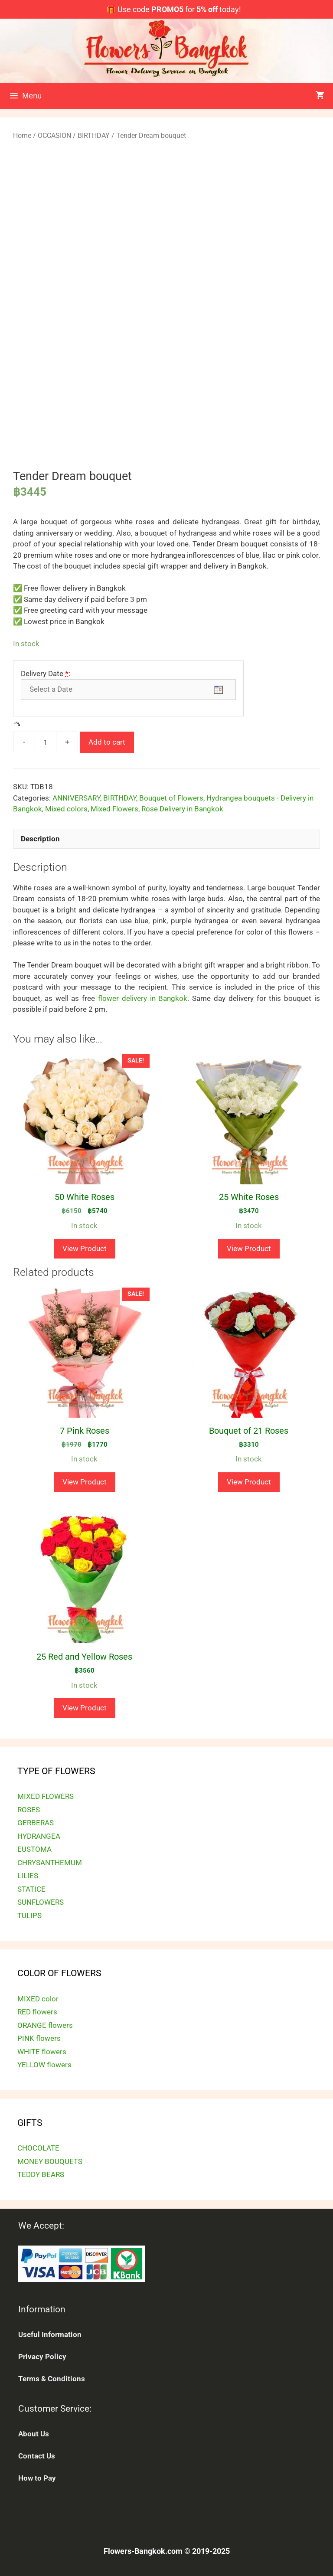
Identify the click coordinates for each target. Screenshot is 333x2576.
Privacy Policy (42, 2356)
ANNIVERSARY (76, 798)
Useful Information (50, 2334)
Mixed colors (66, 808)
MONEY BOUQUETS (49, 2161)
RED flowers (37, 2011)
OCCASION (54, 135)
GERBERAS (35, 1822)
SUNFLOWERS (40, 1902)
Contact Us (36, 2456)
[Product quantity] (45, 742)
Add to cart (106, 742)
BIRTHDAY (94, 135)
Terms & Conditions (51, 2378)
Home (22, 135)
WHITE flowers (41, 2051)
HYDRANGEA (38, 1836)
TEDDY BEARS (40, 2174)
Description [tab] (40, 838)
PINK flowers (39, 2038)
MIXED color (38, 1998)
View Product (84, 1248)
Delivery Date (45, 673)
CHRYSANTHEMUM (49, 1862)
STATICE (31, 1889)
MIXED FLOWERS (45, 1796)
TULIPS (29, 1915)
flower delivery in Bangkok (142, 998)
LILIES (27, 1875)
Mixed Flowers (114, 808)
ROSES (28, 1809)
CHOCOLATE (38, 2148)
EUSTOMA (34, 1849)
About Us (33, 2433)
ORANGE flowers (45, 2025)
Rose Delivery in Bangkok (182, 808)
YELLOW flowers (44, 2064)
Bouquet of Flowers (171, 798)
